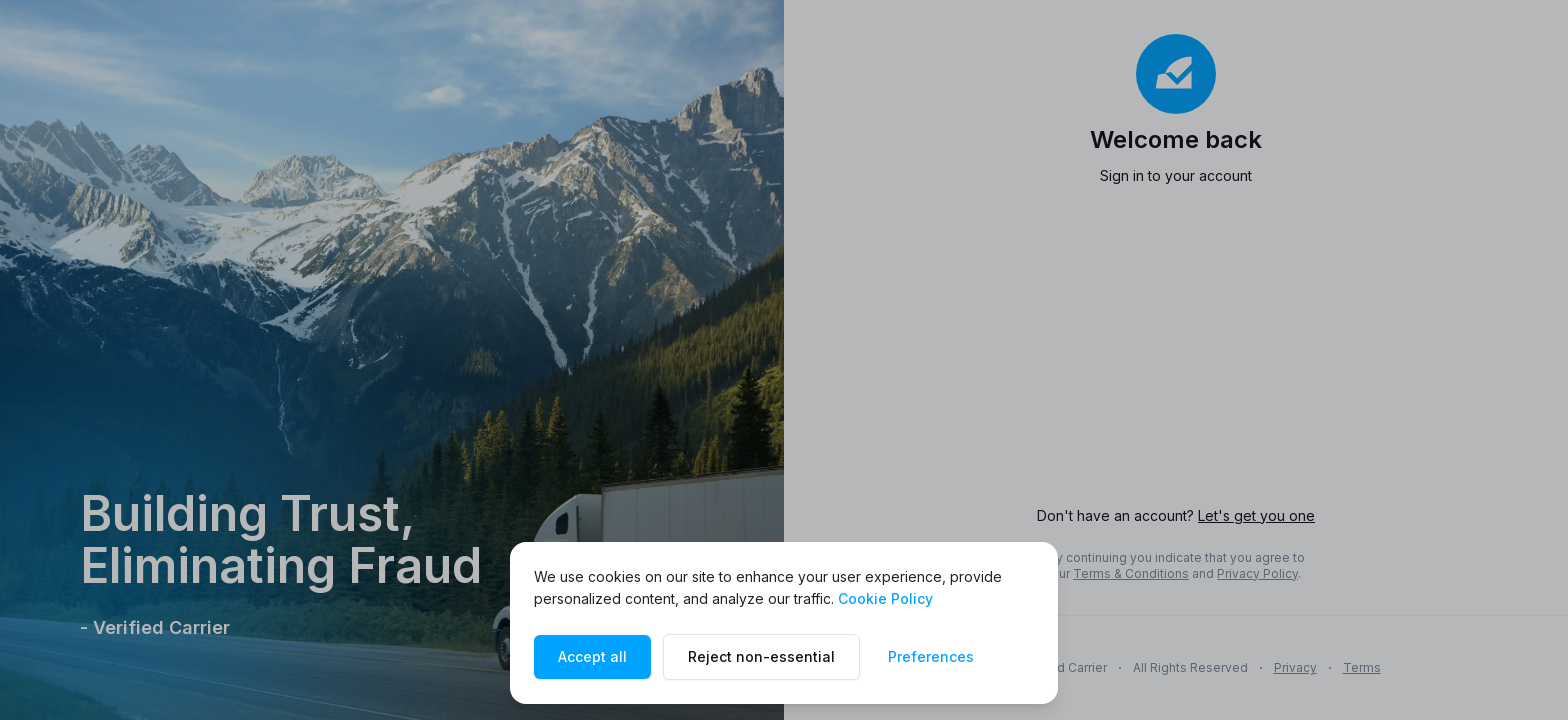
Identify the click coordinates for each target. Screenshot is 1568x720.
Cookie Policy (885, 598)
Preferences (931, 656)
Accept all (592, 656)
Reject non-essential (761, 656)
